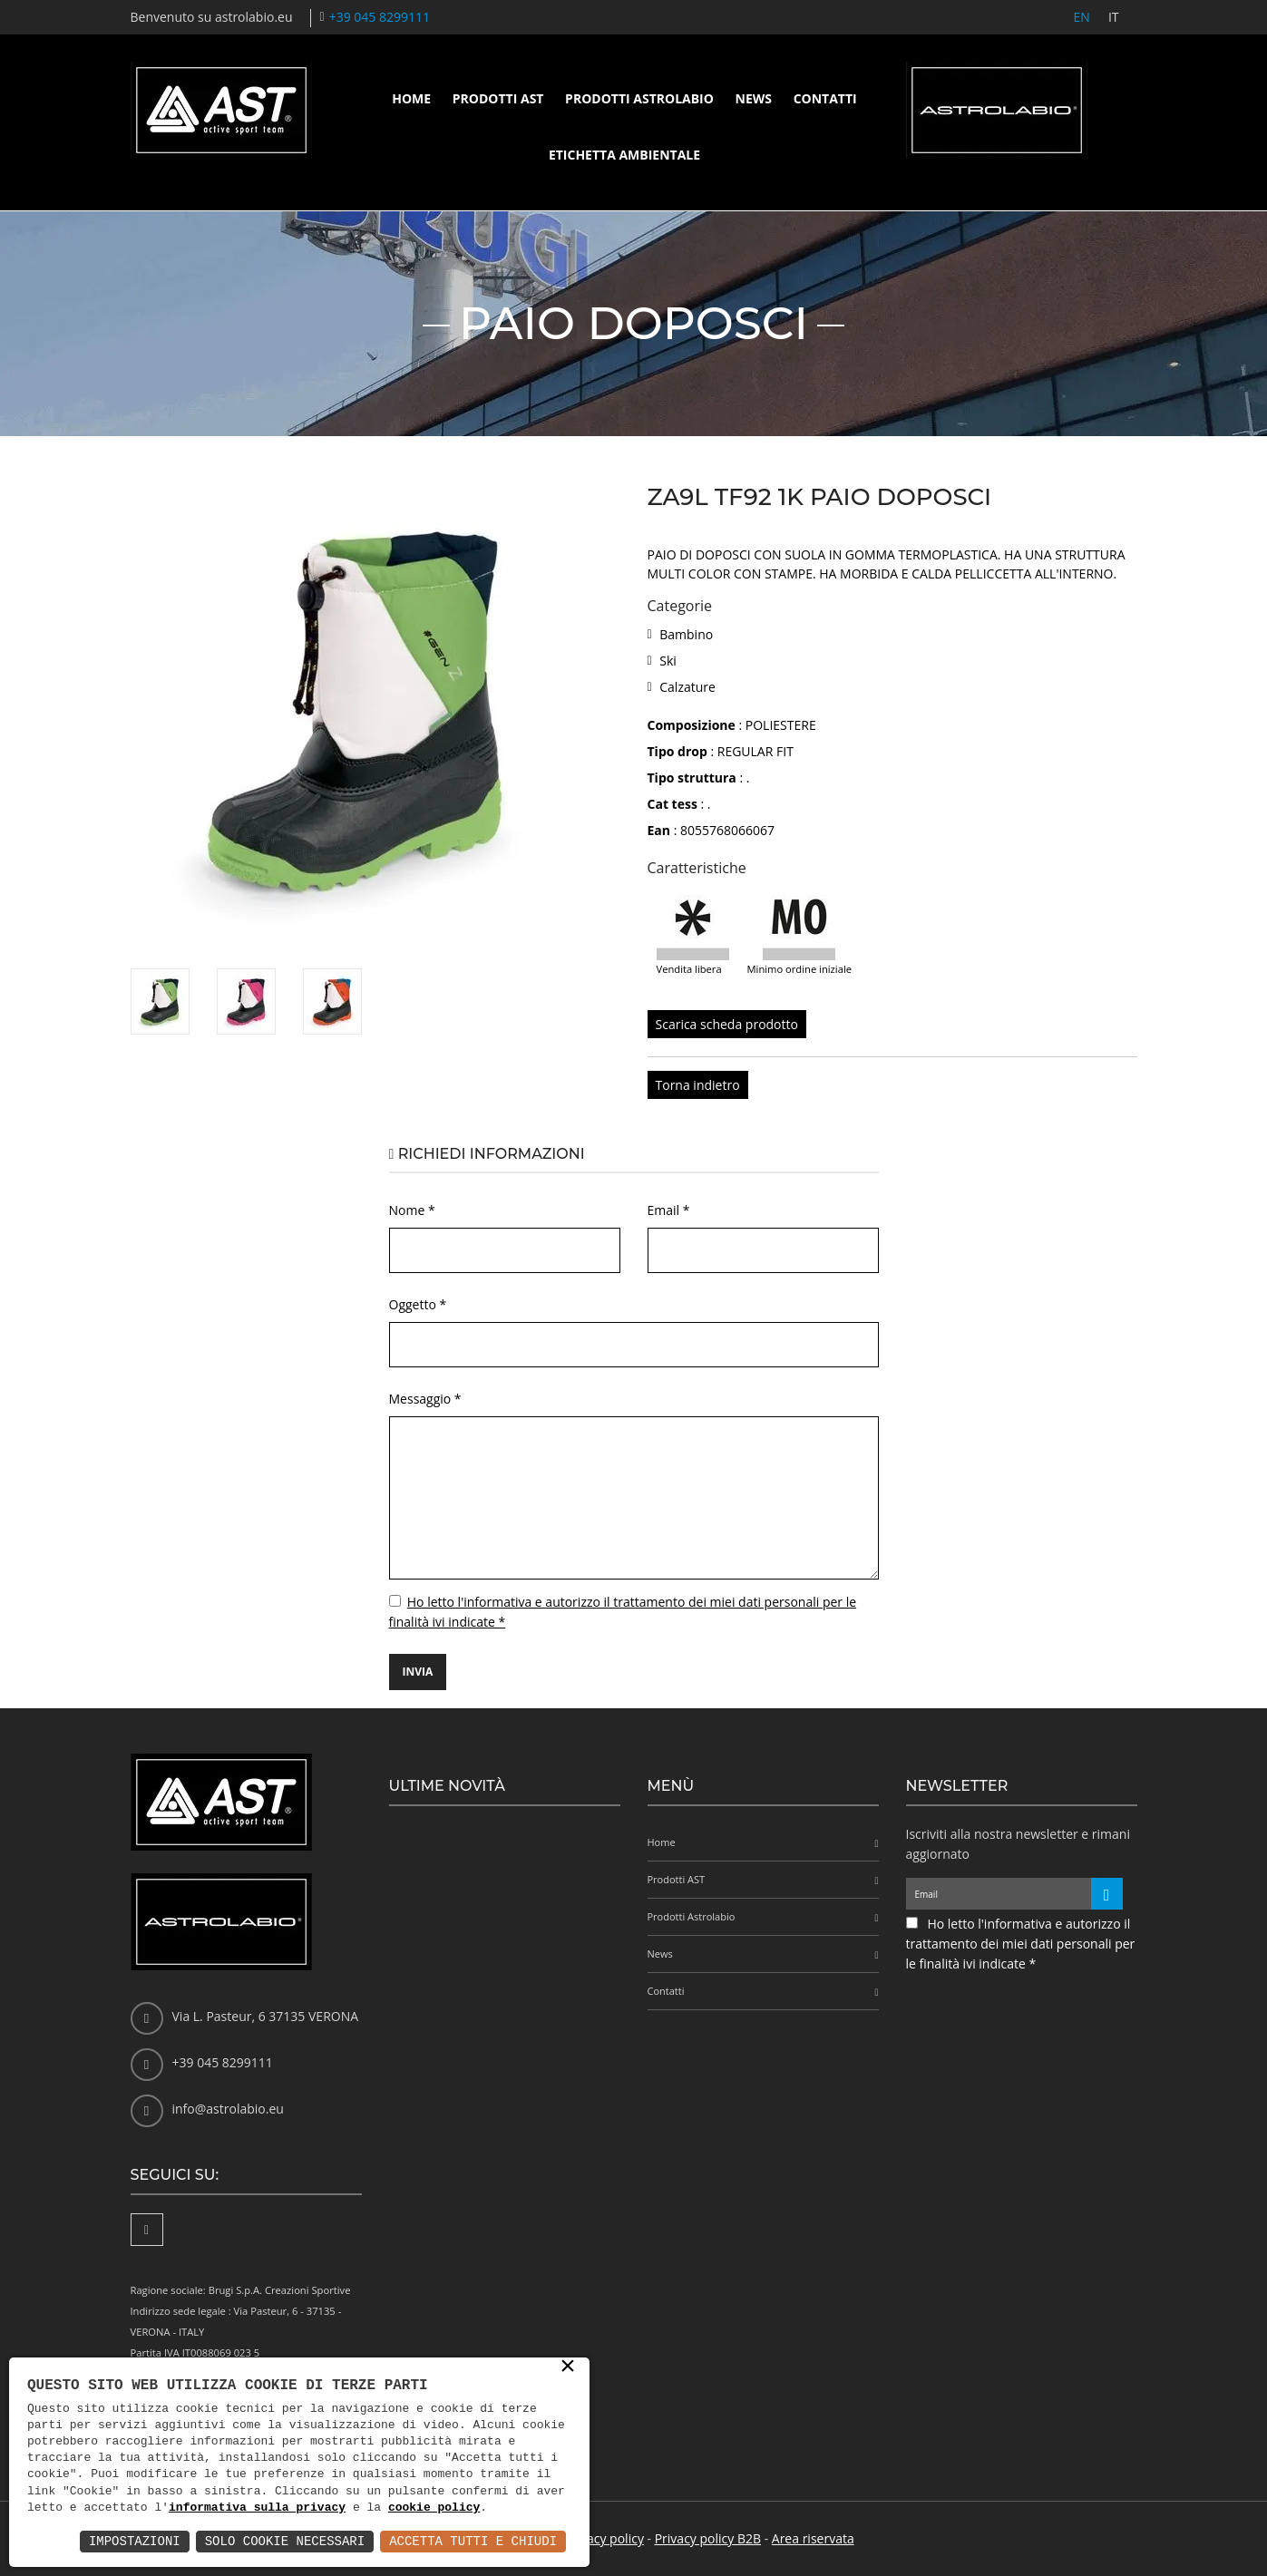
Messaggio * (425, 1398)
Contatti (825, 98)
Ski (668, 660)
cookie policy (434, 2508)
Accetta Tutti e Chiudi (473, 2541)
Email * (669, 1210)
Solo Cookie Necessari (285, 2541)
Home (411, 98)
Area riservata (813, 2538)
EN (1082, 16)
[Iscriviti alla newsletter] (1107, 1894)
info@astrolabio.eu (228, 2108)
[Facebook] (147, 2229)
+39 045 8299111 (379, 16)
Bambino (686, 634)
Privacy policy (604, 2538)
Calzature (687, 686)
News (754, 98)
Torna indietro (698, 1085)
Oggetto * (418, 1304)
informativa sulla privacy (257, 2508)
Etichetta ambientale (624, 154)
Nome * (412, 1210)
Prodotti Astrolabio (639, 98)
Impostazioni (134, 2541)
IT (1113, 16)
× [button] (568, 2367)
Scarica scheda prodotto (727, 1024)
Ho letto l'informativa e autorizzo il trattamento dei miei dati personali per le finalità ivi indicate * (1020, 1943)
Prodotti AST (498, 98)
